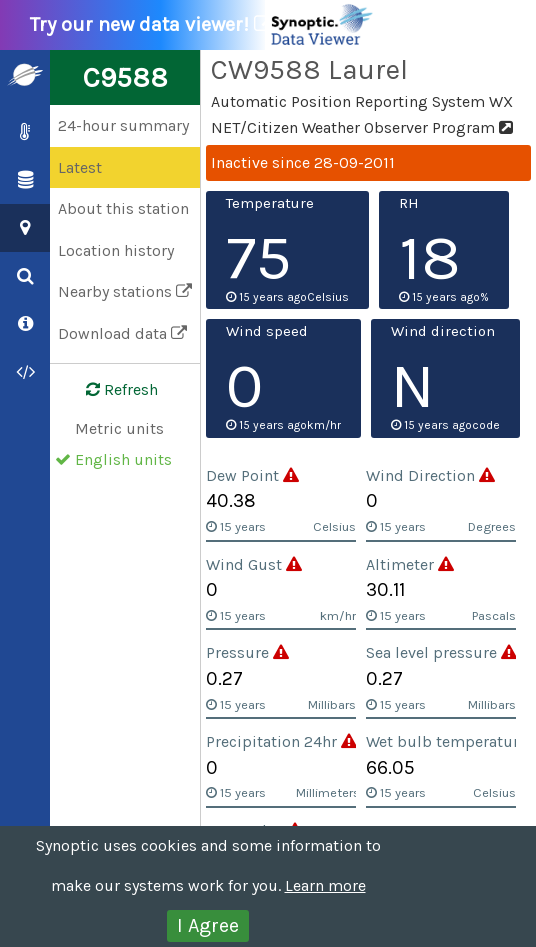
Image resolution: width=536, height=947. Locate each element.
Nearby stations (125, 291)
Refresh (110, 390)
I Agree (208, 925)
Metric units (119, 428)
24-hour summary (123, 125)
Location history (116, 250)
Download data (122, 333)
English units (123, 459)
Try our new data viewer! (202, 25)
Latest (80, 167)
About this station (123, 208)
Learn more (325, 885)
